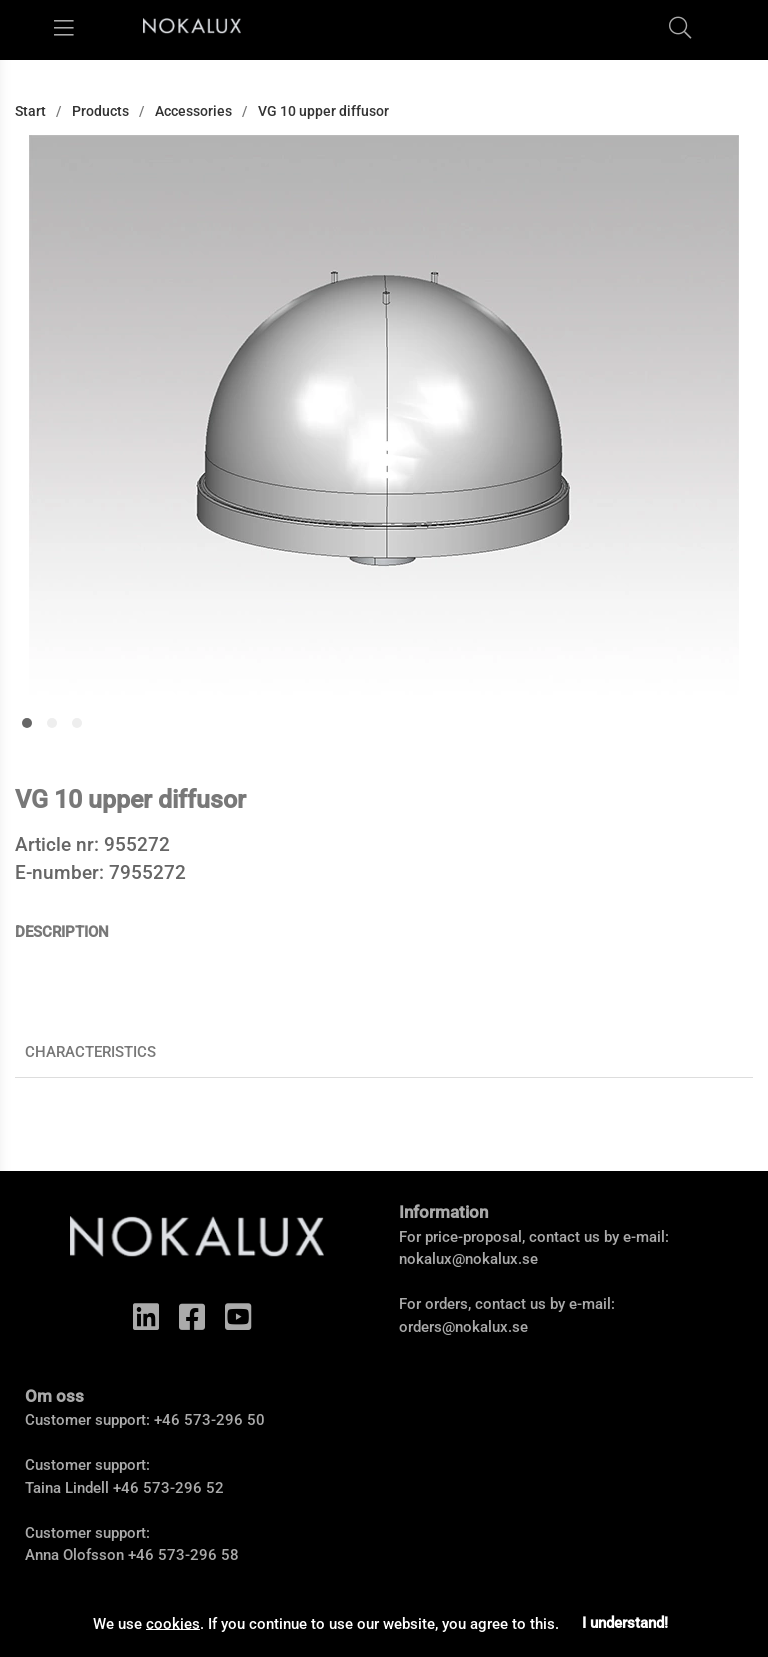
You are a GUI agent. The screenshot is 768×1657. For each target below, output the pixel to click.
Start (30, 111)
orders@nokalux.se (463, 1327)
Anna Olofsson (74, 1555)
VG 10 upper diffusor (323, 111)
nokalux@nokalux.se (468, 1259)
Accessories (193, 111)
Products (100, 111)
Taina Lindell (67, 1488)
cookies (173, 1623)
